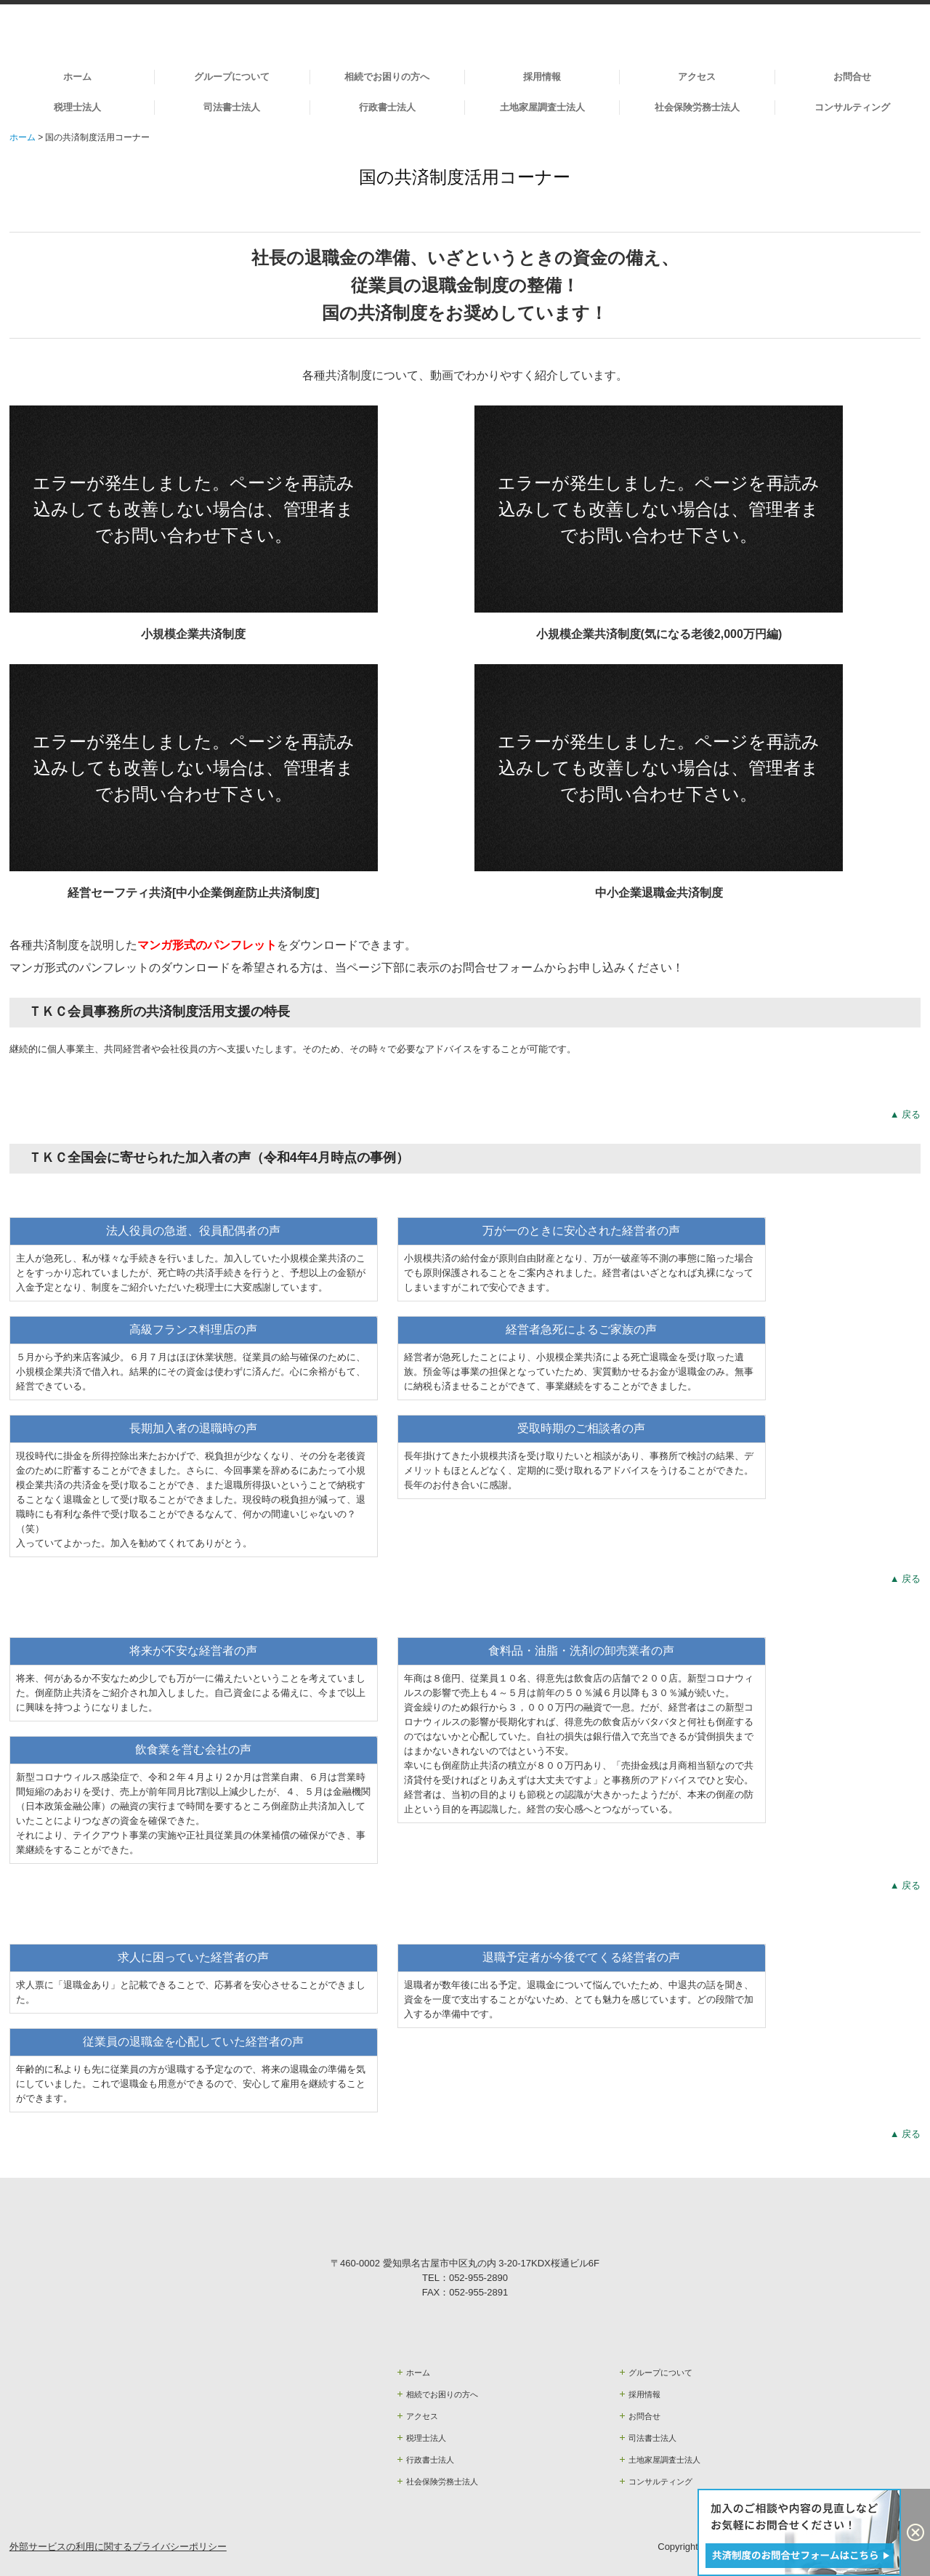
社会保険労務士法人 (697, 107)
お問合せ (852, 76)
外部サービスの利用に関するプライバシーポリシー (118, 2546)
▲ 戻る (905, 1114)
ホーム (77, 76)
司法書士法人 (231, 107)
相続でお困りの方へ (386, 76)
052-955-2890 (478, 2277)
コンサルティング (852, 107)
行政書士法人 (387, 107)
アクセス (697, 76)
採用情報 (542, 76)
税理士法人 (77, 107)
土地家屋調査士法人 (542, 107)
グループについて (232, 76)
